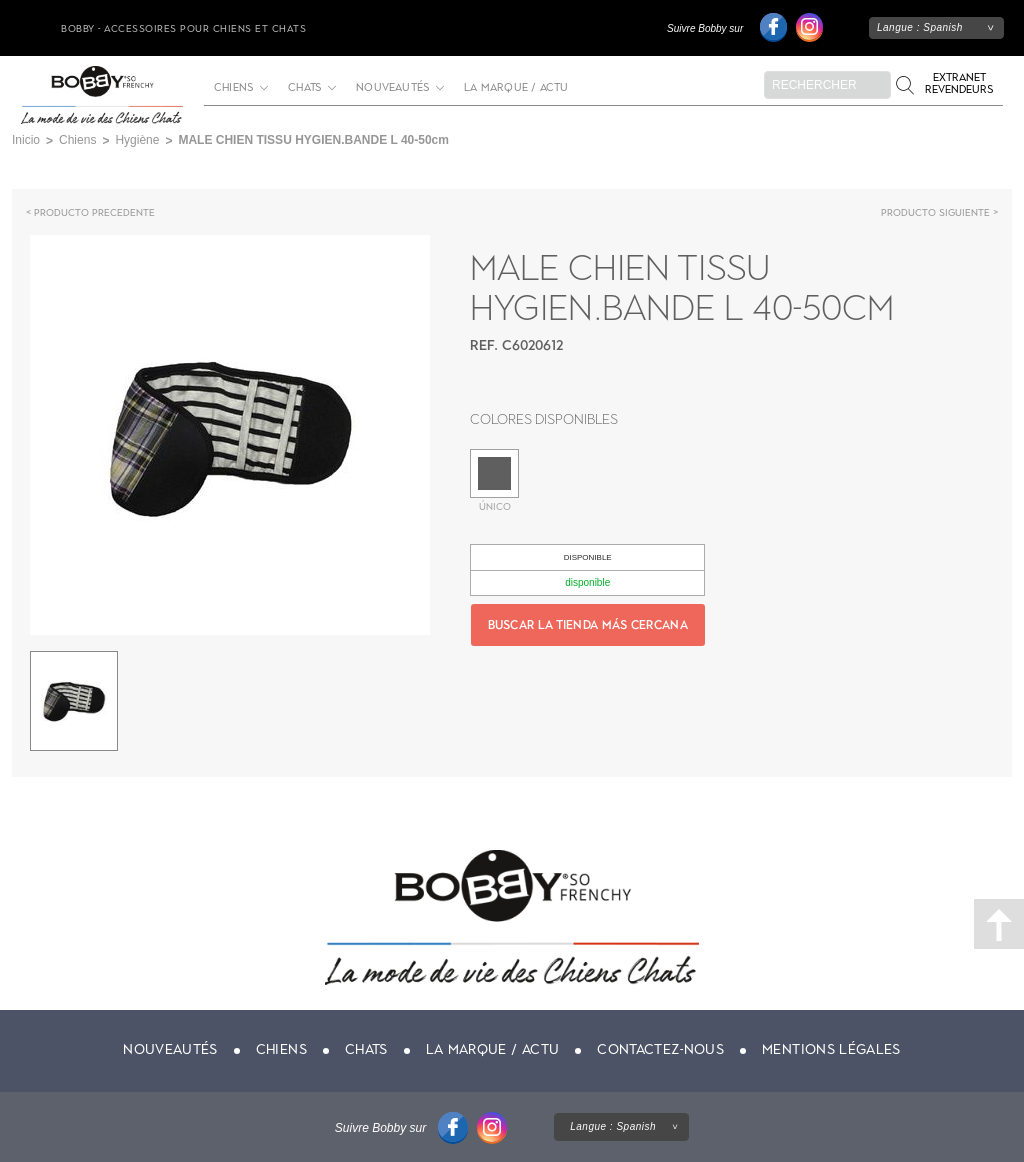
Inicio (26, 140)
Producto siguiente (935, 212)
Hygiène (137, 140)
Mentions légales (831, 1049)
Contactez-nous (660, 1049)
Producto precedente (94, 212)
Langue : (920, 27)
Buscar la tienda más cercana (588, 625)
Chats (304, 88)
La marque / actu (516, 88)
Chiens (233, 88)
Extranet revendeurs (959, 83)
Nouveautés (392, 88)
